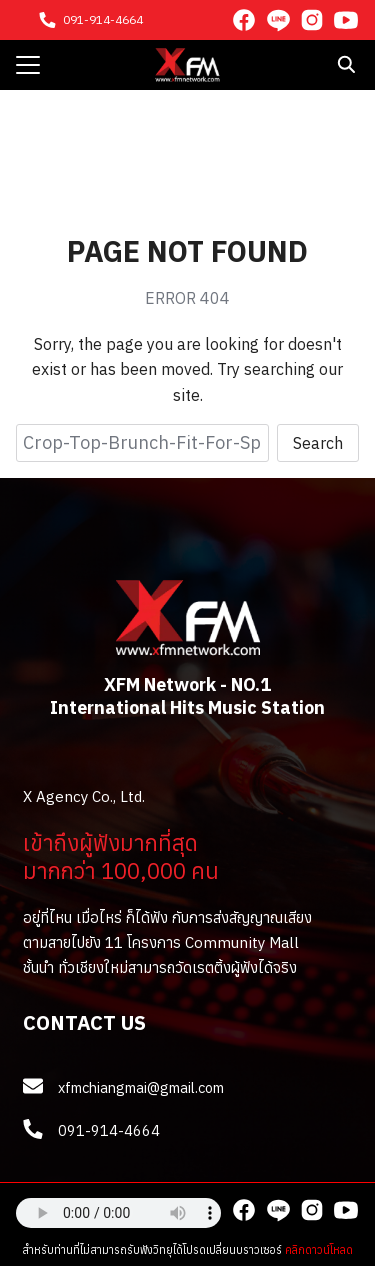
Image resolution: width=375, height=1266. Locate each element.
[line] (278, 20)
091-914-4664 (103, 19)
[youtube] (346, 20)
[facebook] (244, 20)
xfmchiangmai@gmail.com (141, 1087)
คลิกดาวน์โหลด (319, 1250)
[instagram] (312, 20)
